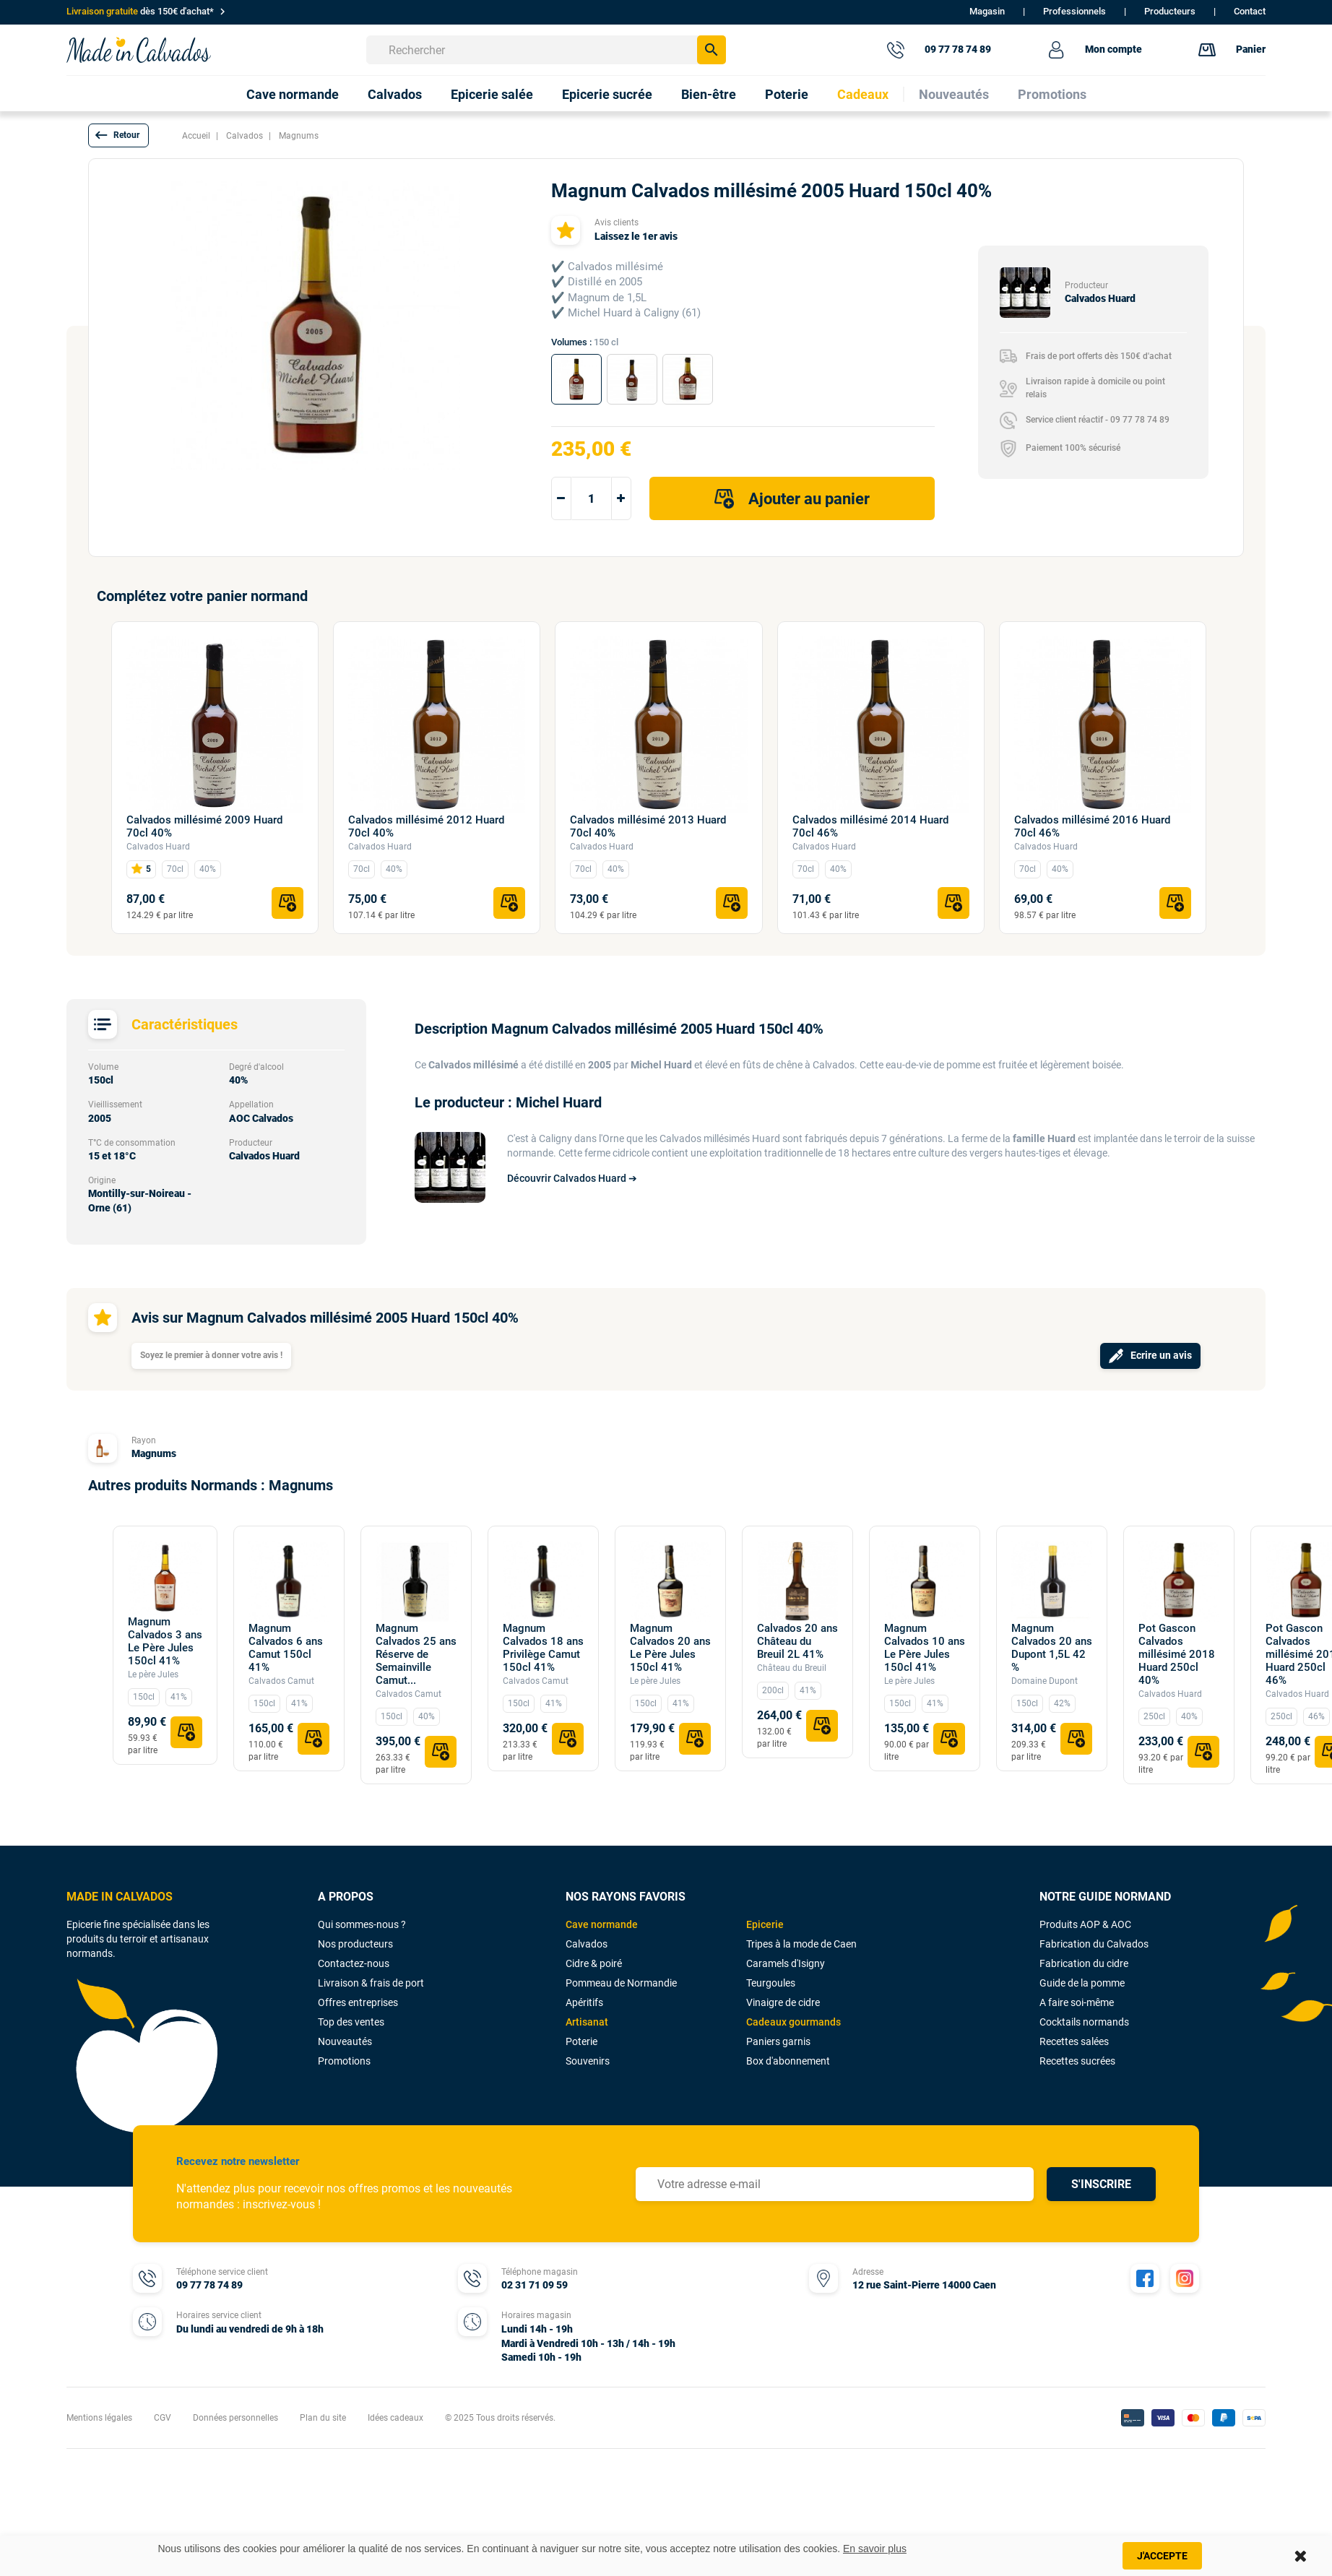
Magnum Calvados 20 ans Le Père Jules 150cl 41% (670, 1648)
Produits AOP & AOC (1085, 1924)
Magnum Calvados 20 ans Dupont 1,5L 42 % (1051, 1648)
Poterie (581, 2041)
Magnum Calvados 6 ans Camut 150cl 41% (285, 1648)
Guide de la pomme (1082, 1983)
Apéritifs (584, 2002)
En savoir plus (875, 2548)
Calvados (586, 1944)
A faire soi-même (1076, 2002)
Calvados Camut (281, 1681)
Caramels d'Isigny (785, 1963)
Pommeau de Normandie (621, 1983)
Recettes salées (1074, 2041)
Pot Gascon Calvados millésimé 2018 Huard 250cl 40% (1176, 1654)
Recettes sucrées (1077, 2061)
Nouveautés (345, 2041)
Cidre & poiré (594, 1963)
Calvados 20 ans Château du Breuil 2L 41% (797, 1641)
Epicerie (765, 1924)
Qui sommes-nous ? (362, 1924)
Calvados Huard (158, 847)
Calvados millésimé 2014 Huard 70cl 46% (870, 826)
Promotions (344, 2061)
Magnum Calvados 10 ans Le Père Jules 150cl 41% (924, 1648)
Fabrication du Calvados (1094, 1944)
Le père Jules (153, 1674)
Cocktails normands (1084, 2022)
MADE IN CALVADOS (119, 1896)
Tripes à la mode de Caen (801, 1944)
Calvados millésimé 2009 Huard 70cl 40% (204, 826)
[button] (118, 135)
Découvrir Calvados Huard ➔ (572, 1178)
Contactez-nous (353, 1963)
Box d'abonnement (788, 2061)
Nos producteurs (355, 1944)
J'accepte (1162, 2556)
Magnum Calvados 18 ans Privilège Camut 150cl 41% (543, 1648)
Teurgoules (770, 1983)
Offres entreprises (358, 2002)
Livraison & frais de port (371, 1983)
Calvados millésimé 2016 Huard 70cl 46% (1092, 826)
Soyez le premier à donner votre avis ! (211, 1355)
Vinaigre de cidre (783, 2002)
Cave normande (602, 1924)
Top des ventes (351, 2022)
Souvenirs (588, 2061)
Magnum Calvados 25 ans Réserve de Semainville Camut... (416, 1654)
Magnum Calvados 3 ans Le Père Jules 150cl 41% (165, 1641)
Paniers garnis (778, 2041)
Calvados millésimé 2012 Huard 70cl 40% (426, 826)
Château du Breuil (791, 1668)
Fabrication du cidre (1083, 1963)
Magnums (153, 1453)
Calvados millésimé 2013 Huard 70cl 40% (648, 826)
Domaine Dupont (1044, 1681)
